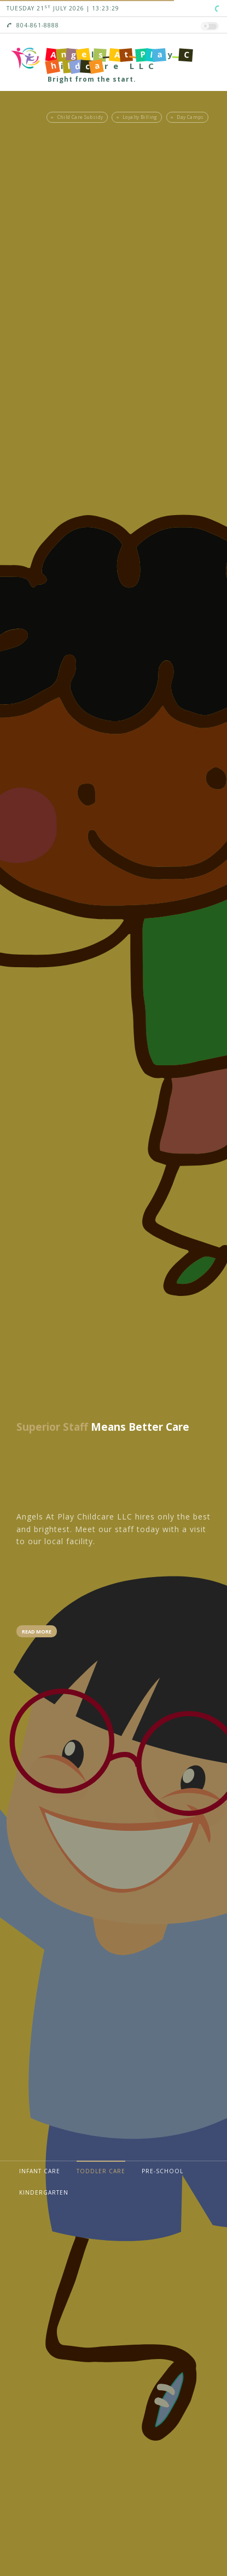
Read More (36, 1631)
